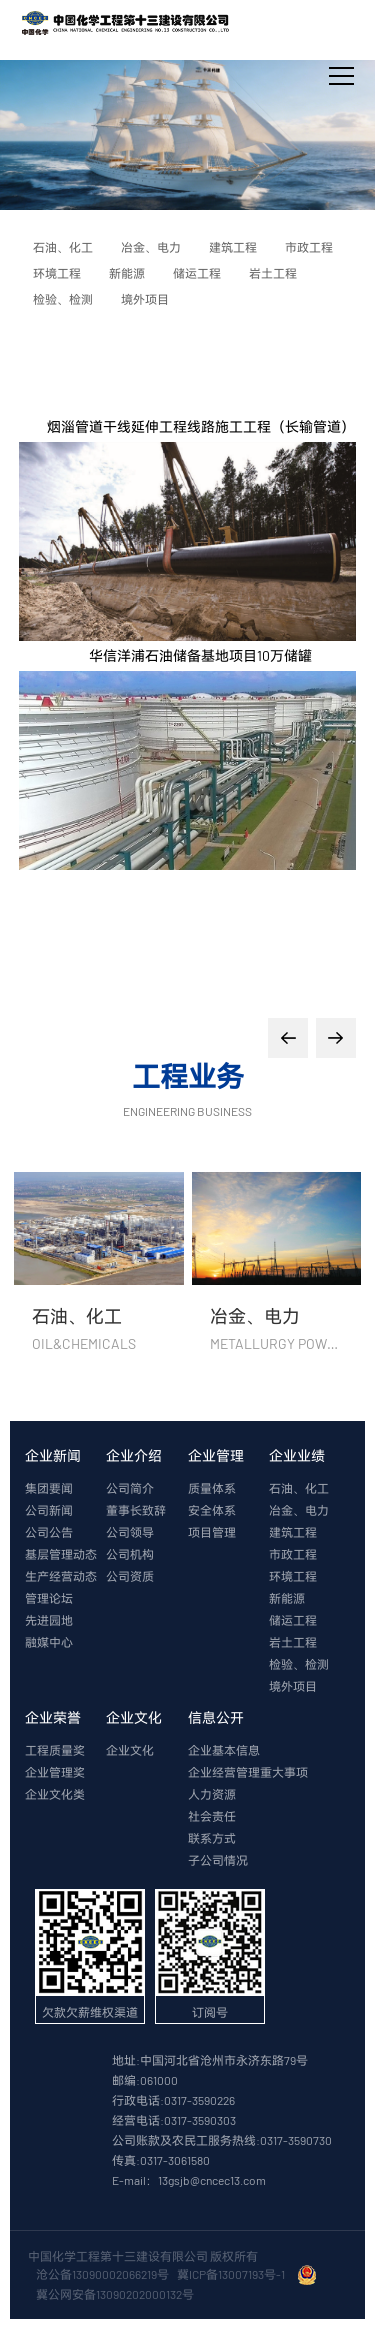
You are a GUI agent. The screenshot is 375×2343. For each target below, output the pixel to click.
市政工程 (293, 1554)
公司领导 (130, 1532)
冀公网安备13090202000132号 (117, 2294)
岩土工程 (293, 1642)
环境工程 (293, 1576)
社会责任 (212, 1816)
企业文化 (134, 1717)
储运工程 (293, 1620)
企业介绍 (134, 1455)
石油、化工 (299, 1488)
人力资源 (212, 1794)
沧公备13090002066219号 (102, 2274)
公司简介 (130, 1488)
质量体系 (212, 1488)
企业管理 (216, 1455)
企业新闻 (53, 1455)
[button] (288, 1038)
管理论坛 (49, 1598)
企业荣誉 (53, 1717)
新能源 (287, 1598)
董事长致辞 (136, 1510)
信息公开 (216, 1717)
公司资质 (130, 1576)
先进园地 (49, 1620)
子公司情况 (218, 1860)
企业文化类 (55, 1794)
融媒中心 (49, 1642)
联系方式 (212, 1838)
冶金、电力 (299, 1510)
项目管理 (212, 1532)
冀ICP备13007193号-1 (233, 2274)
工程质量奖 (55, 1750)
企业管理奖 (55, 1772)
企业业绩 (297, 1455)
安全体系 (212, 1510)
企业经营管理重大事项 (248, 1772)
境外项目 (293, 1686)
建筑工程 (293, 1532)
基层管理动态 (61, 1554)
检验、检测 (299, 1664)
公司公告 (49, 1532)
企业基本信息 (224, 1750)
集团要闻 (49, 1488)
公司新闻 (49, 1510)
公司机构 (130, 1554)
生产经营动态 (61, 1576)
